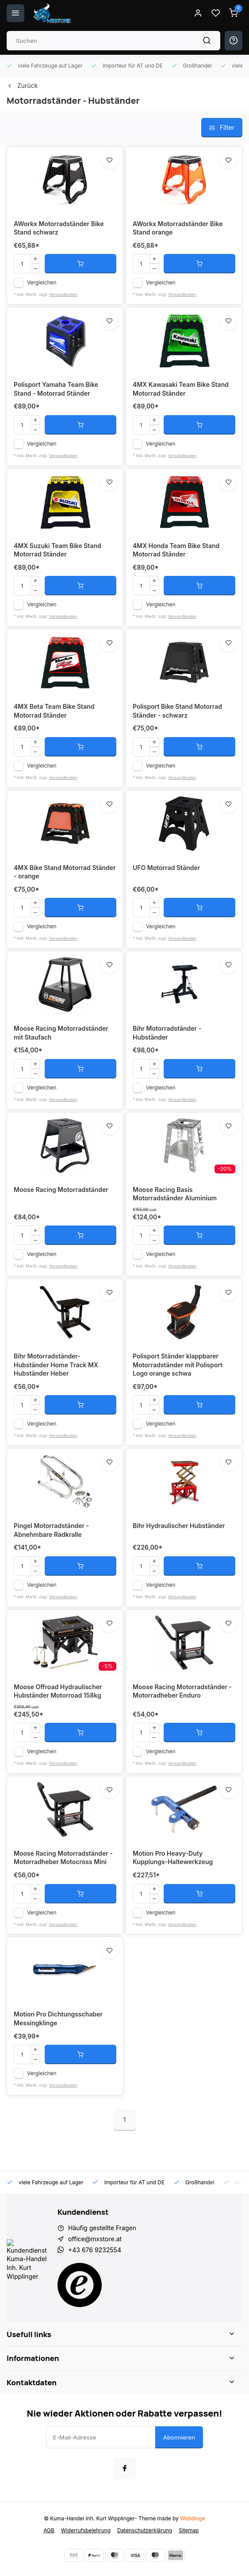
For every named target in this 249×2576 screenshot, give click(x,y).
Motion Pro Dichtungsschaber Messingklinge (58, 2018)
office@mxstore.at (95, 2239)
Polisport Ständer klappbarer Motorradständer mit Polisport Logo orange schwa (177, 1364)
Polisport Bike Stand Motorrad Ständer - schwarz (177, 711)
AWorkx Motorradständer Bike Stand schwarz (59, 228)
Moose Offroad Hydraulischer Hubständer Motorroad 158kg (58, 1691)
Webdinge (192, 2518)
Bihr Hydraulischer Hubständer (179, 1525)
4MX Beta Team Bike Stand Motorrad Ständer (54, 711)
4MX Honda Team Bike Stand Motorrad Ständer (176, 550)
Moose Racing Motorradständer (61, 1189)
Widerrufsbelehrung (86, 2530)
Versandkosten (63, 294)
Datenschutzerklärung (144, 2530)
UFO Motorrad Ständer (166, 867)
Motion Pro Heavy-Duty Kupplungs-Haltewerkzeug (173, 1858)
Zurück (22, 85)
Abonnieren (179, 2437)
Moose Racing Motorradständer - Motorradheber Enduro (182, 1691)
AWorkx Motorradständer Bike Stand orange (178, 228)
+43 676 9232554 (94, 2250)
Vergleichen (42, 282)
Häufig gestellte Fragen (102, 2228)
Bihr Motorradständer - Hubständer (167, 1033)
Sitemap (189, 2530)
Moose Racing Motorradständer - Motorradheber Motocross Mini (63, 1858)
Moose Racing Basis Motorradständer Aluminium (175, 1194)
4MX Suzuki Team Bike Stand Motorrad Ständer (57, 550)
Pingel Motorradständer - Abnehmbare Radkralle (51, 1530)
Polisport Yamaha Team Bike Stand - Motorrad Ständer (56, 389)
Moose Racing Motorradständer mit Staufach (61, 1033)
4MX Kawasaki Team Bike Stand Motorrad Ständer (181, 389)
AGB (48, 2530)
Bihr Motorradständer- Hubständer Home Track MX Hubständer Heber (56, 1364)
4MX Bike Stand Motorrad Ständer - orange (65, 872)
